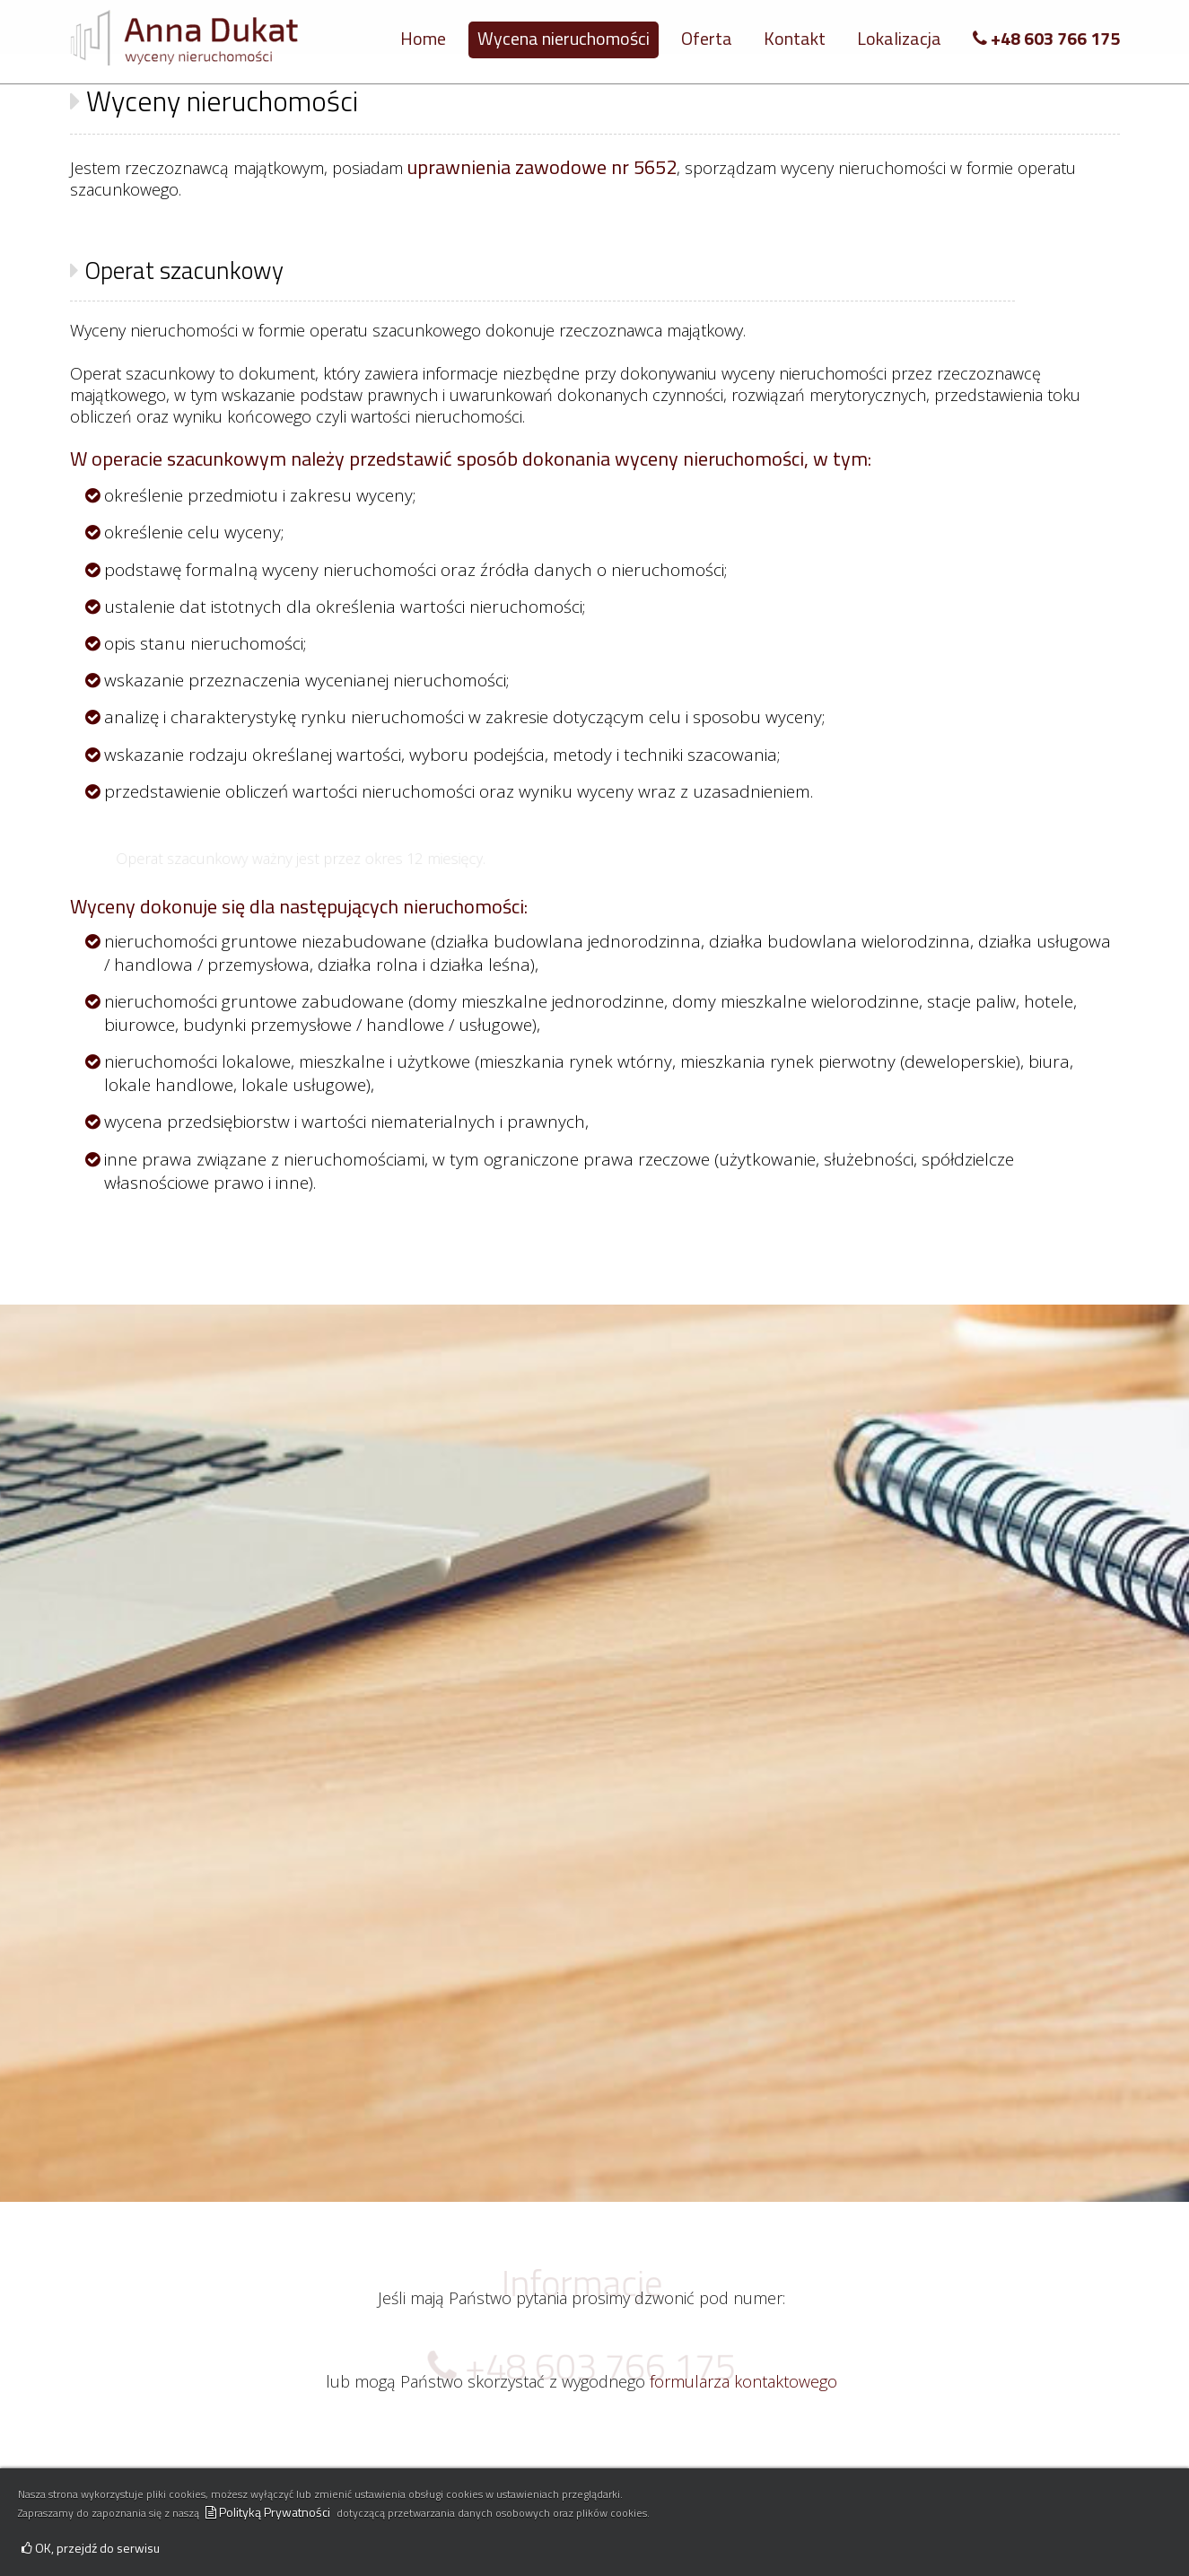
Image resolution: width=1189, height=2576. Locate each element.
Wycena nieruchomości (563, 38)
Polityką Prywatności (267, 2511)
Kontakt (795, 38)
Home (423, 38)
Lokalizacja (899, 38)
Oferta (706, 38)
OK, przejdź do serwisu (91, 2547)
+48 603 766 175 (1046, 38)
